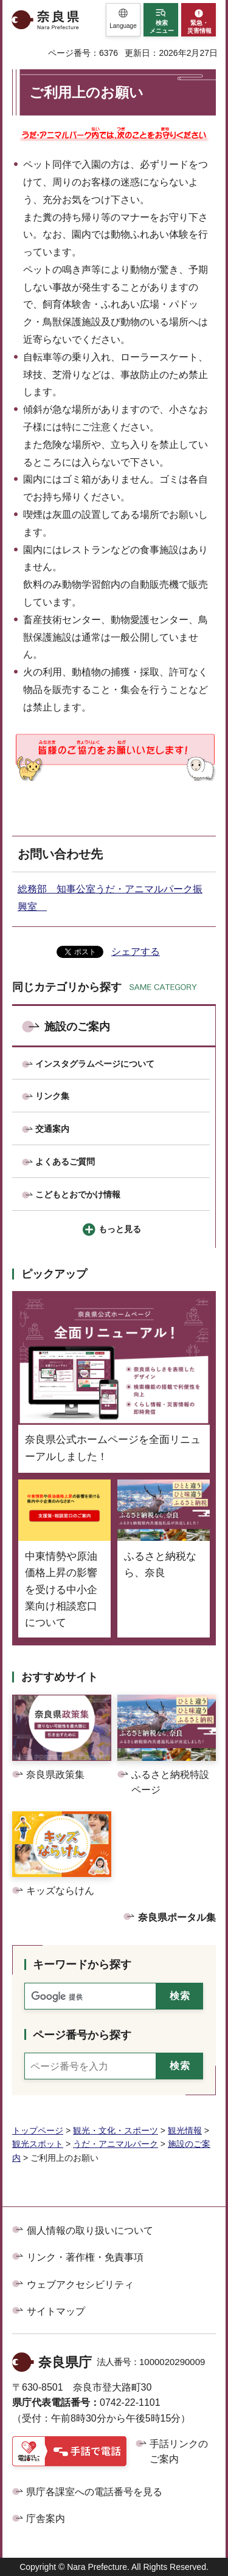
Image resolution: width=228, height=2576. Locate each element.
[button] (123, 19)
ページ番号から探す (82, 2035)
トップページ (37, 2130)
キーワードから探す (82, 1964)
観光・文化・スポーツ (115, 2130)
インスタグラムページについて (94, 1064)
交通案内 (52, 1129)
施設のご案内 (77, 1027)
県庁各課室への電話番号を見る (94, 2492)
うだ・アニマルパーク (115, 2144)
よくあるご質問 (65, 1161)
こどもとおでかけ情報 (77, 1194)
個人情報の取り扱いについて (90, 2230)
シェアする (135, 951)
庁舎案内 (45, 2518)
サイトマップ (56, 2311)
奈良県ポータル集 (177, 1917)
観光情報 (185, 2130)
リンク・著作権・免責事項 (85, 2257)
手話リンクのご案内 (179, 2452)
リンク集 (52, 1096)
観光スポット (37, 2144)
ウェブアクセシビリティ (80, 2284)
